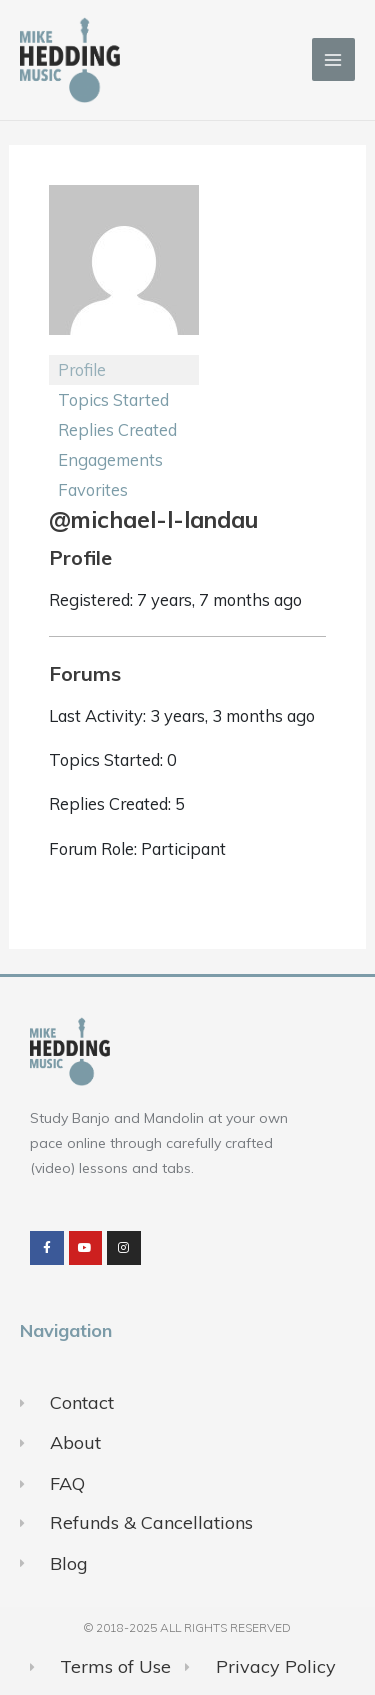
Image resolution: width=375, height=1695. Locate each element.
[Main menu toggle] (333, 59)
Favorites (93, 489)
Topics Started (113, 399)
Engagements (110, 459)
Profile (82, 369)
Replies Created (117, 429)
